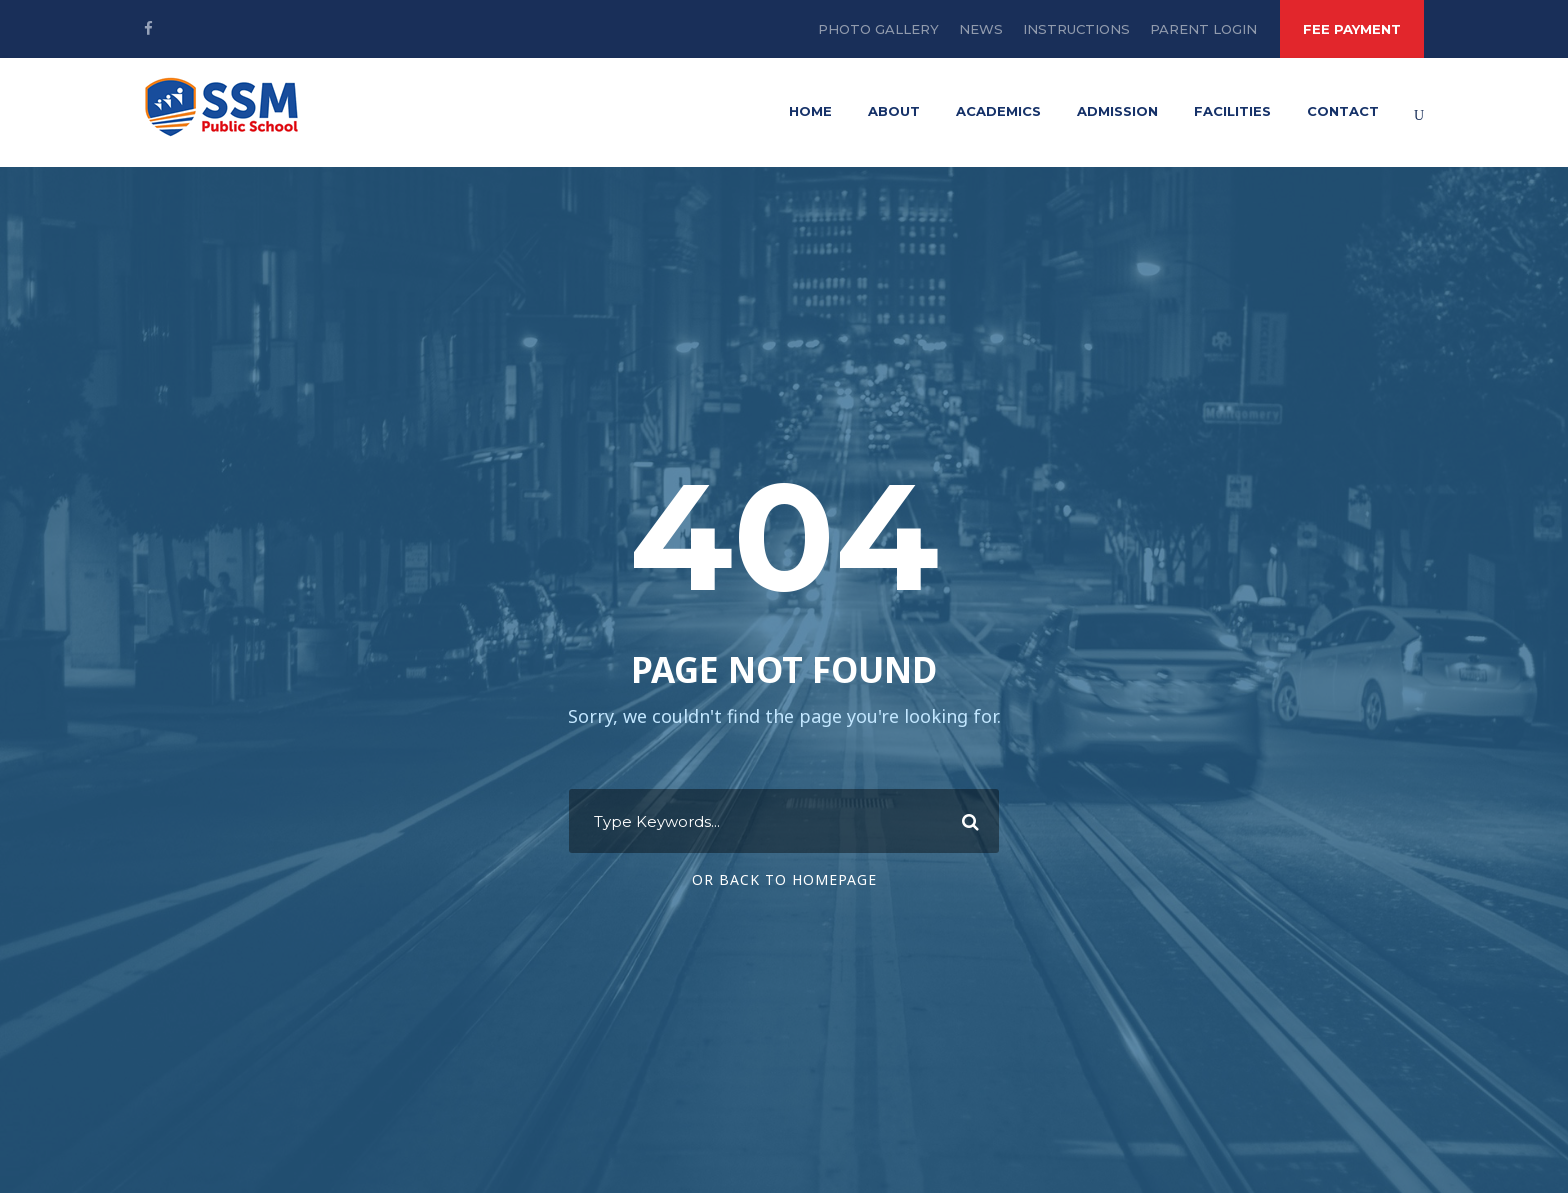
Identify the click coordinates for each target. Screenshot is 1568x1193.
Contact (1343, 111)
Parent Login (1203, 29)
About (894, 111)
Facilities (1232, 111)
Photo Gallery (878, 29)
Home (810, 111)
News (981, 29)
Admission (1117, 111)
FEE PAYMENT (1352, 29)
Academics (998, 111)
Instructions (1076, 29)
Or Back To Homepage (784, 879)
